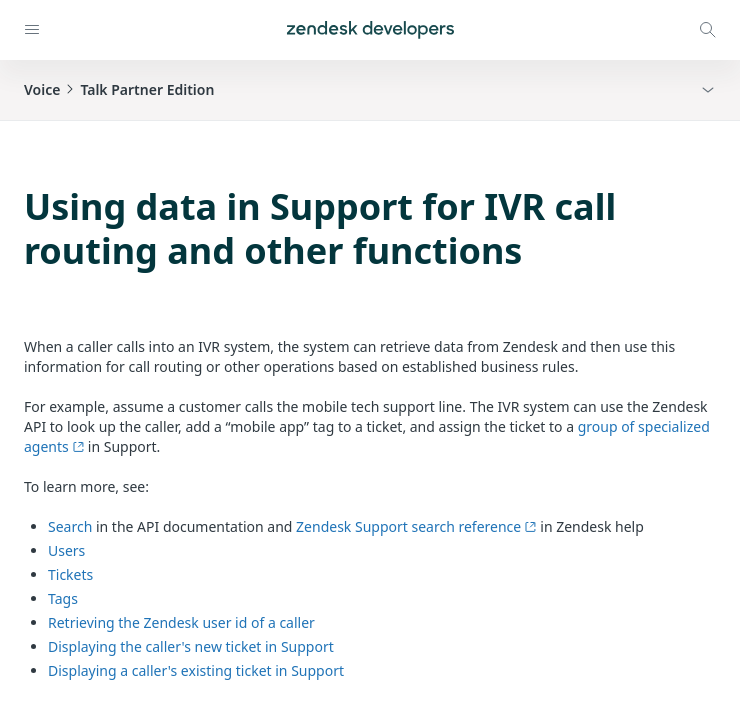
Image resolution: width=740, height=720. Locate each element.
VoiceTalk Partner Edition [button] (119, 89)
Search (70, 526)
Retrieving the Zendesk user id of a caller (181, 622)
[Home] (370, 30)
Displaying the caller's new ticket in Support (191, 646)
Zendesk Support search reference (416, 526)
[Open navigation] (32, 30)
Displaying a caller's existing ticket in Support (196, 670)
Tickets (70, 574)
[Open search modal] (708, 30)
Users (66, 550)
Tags (63, 598)
